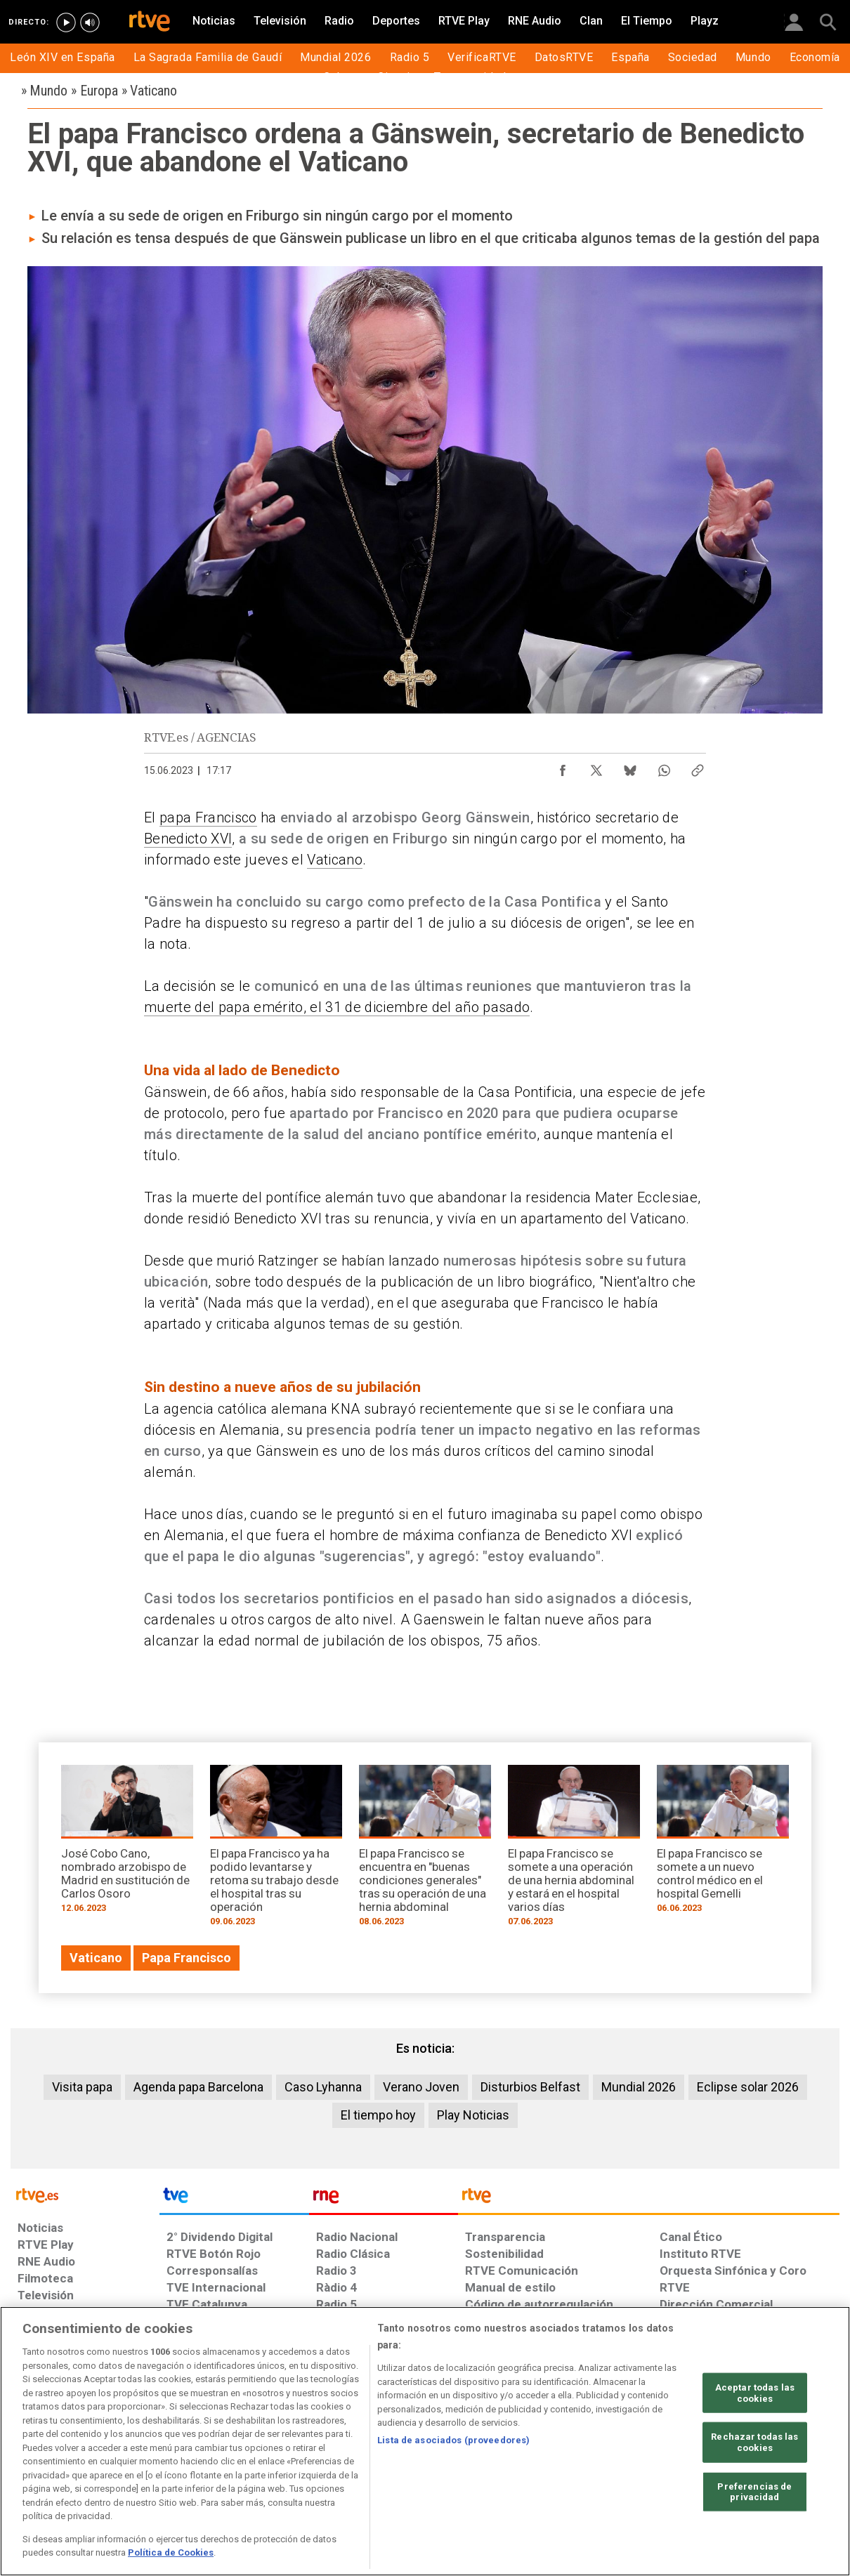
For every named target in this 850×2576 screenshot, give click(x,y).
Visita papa (82, 2086)
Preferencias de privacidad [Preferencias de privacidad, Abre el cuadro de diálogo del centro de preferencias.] (754, 2491)
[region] (425, 2441)
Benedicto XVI (188, 838)
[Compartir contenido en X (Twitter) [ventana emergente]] (596, 767)
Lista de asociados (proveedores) (453, 2440)
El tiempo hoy (378, 2115)
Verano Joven (421, 2086)
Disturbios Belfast (530, 2086)
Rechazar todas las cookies (754, 2442)
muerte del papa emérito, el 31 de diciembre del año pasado (337, 1007)
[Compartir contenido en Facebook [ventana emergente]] (563, 767)
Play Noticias (473, 2115)
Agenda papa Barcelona (198, 2086)
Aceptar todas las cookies (755, 2393)
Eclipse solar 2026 (748, 2086)
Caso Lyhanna (323, 2086)
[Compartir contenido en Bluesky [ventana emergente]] (630, 767)
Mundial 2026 (638, 2086)
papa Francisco (208, 817)
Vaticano (334, 859)
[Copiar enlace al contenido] (697, 767)
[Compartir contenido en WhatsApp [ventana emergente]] (664, 767)
